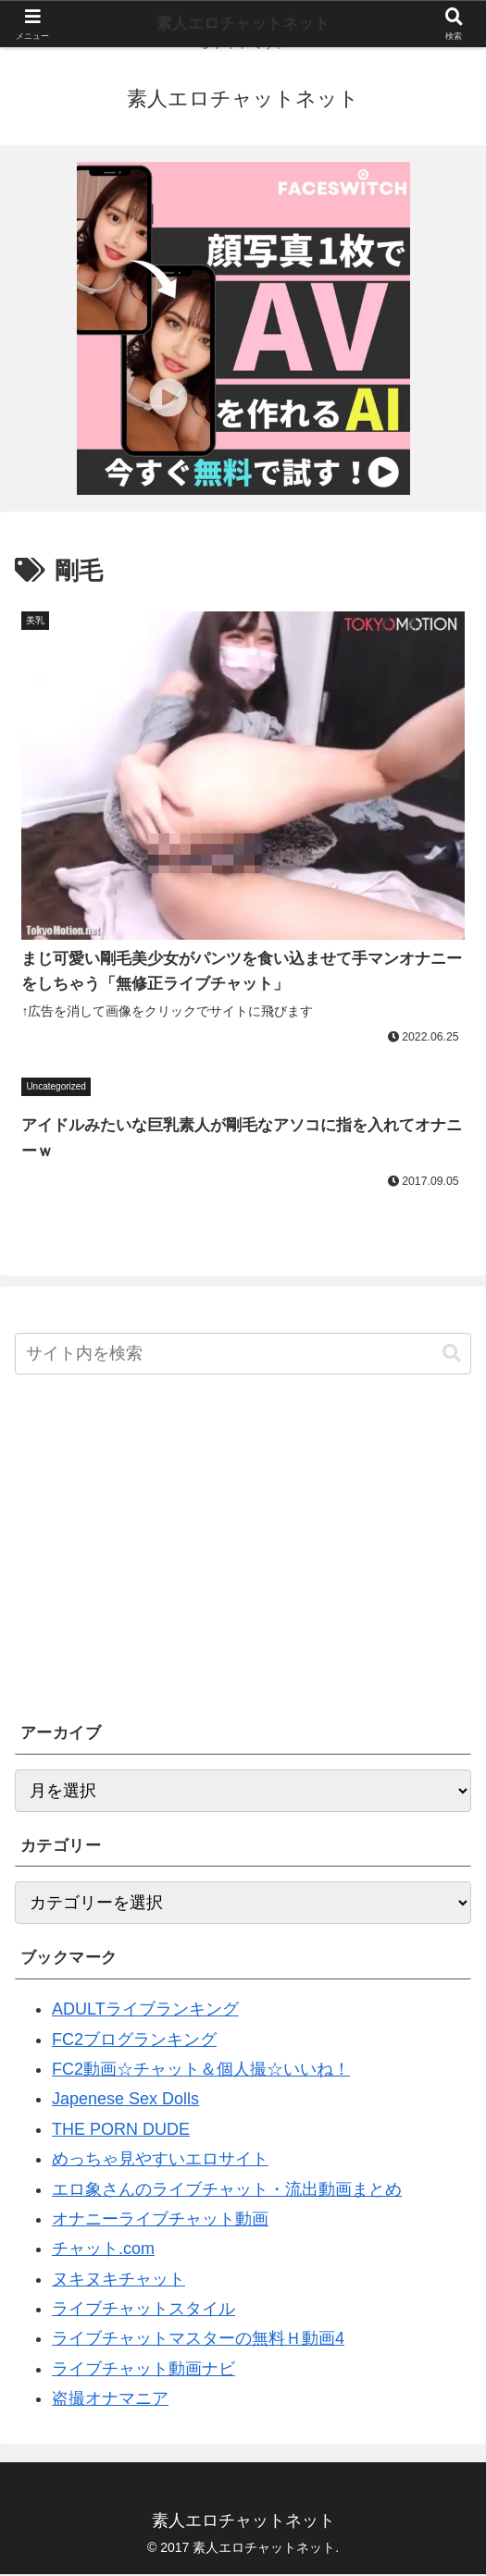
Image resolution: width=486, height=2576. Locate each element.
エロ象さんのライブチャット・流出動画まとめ (227, 2191)
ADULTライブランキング (145, 2012)
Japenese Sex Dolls (125, 2101)
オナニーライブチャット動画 (160, 2221)
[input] (243, 1355)
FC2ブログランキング (134, 2041)
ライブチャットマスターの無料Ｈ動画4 (198, 2341)
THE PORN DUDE (121, 2131)
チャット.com (103, 2251)
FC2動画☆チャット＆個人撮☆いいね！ (201, 2071)
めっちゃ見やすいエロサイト (160, 2160)
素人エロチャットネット (243, 24)
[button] (451, 1355)
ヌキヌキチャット (118, 2281)
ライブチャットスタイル (143, 2310)
